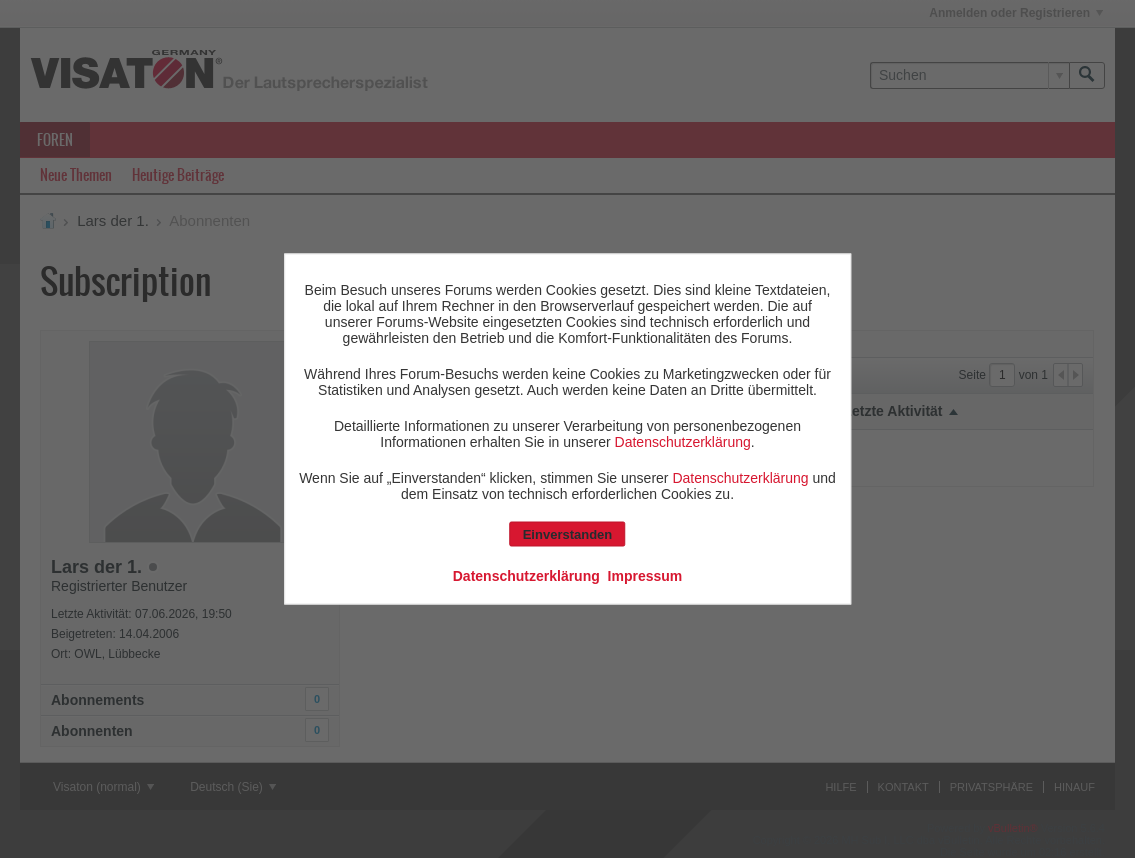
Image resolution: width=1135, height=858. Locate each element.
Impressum (645, 576)
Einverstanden (568, 534)
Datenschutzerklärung (683, 442)
